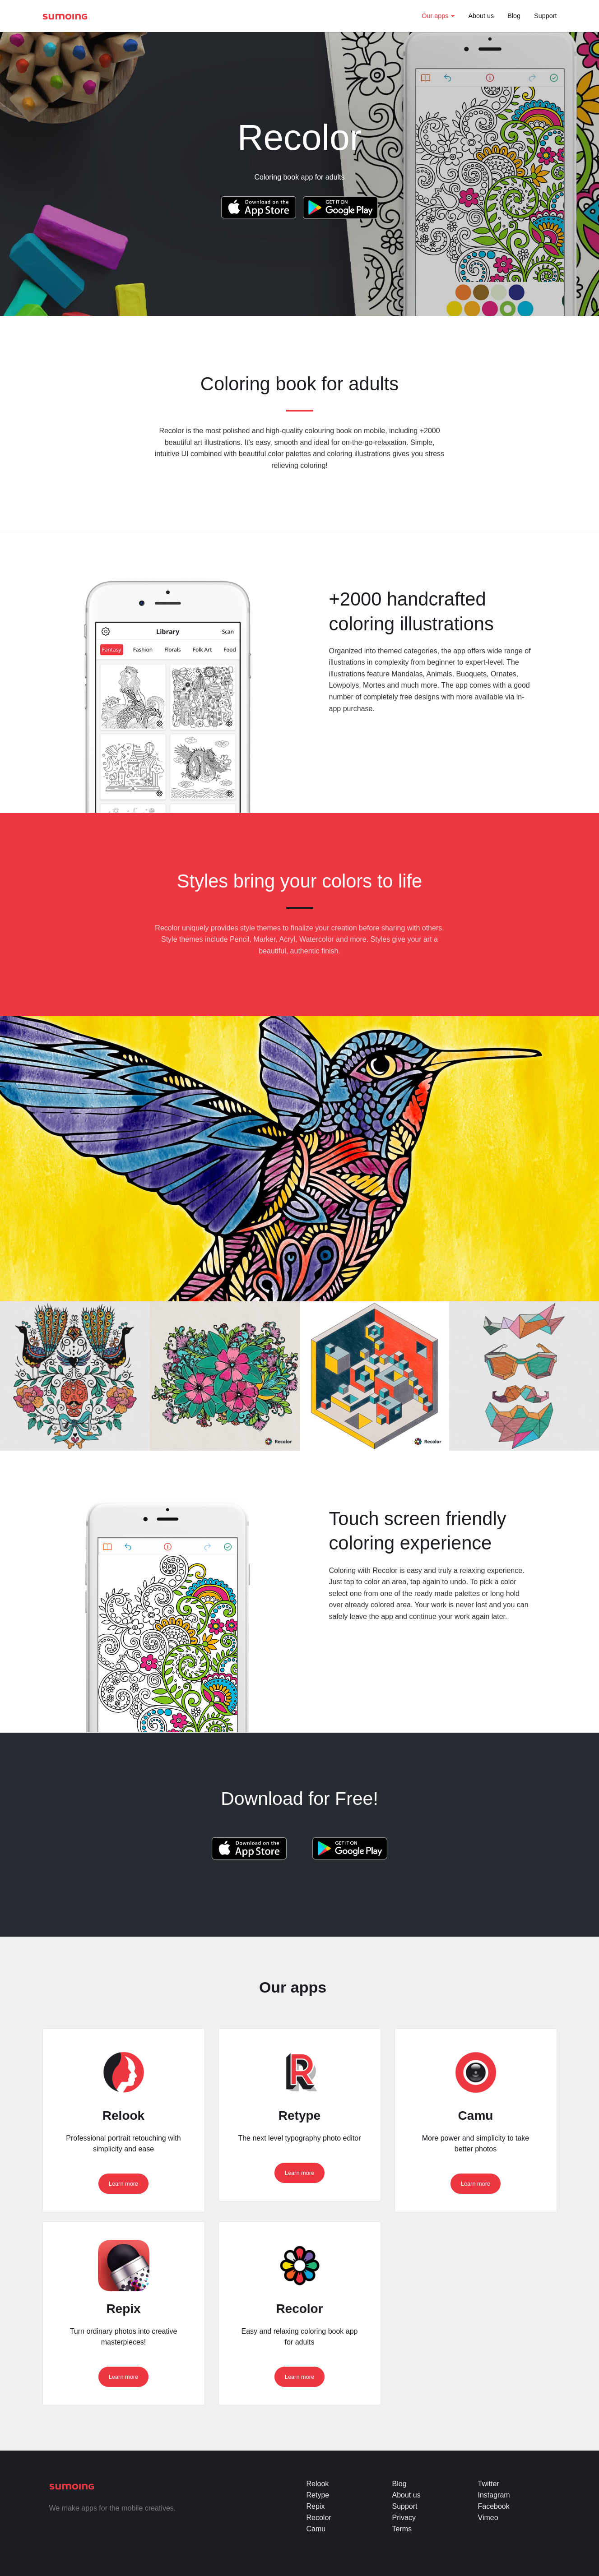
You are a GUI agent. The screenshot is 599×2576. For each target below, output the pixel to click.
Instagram (494, 2495)
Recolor (318, 2517)
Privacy (404, 2517)
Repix (315, 2506)
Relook (317, 2484)
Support (545, 15)
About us (481, 15)
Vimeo (488, 2517)
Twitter (488, 2484)
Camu (316, 2529)
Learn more (123, 2183)
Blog (513, 15)
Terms (402, 2529)
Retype (318, 2495)
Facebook (494, 2506)
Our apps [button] (438, 15)
